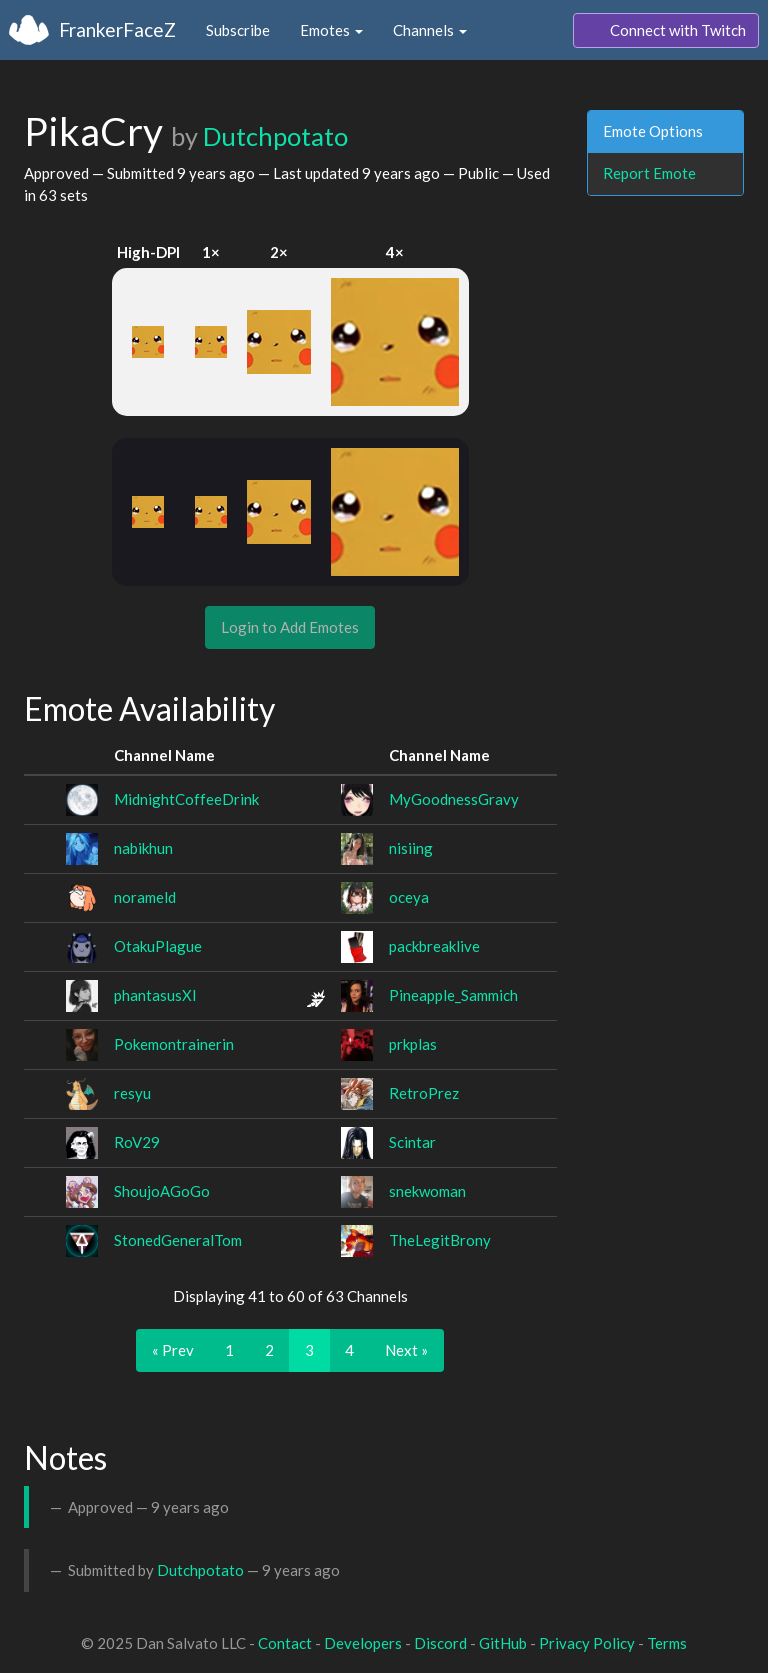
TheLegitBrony (440, 1240)
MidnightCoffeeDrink (186, 799)
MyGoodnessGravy (454, 799)
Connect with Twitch (666, 31)
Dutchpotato (275, 136)
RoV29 (137, 1142)
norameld (145, 897)
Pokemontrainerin (174, 1044)
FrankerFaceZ (117, 29)
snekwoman (427, 1191)
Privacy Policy (587, 1643)
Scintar (412, 1142)
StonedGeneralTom (178, 1240)
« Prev (173, 1350)
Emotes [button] (331, 30)
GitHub (503, 1643)
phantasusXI (155, 995)
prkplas (413, 1044)
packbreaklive (434, 946)
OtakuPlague (158, 946)
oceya (409, 897)
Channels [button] (430, 30)
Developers (363, 1643)
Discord (440, 1643)
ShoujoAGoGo (162, 1191)
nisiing (411, 848)
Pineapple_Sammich (453, 995)
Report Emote (649, 173)
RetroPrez (424, 1093)
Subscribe (238, 30)
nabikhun (143, 848)
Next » (406, 1350)
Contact (285, 1643)
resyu (132, 1093)
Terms (667, 1643)
